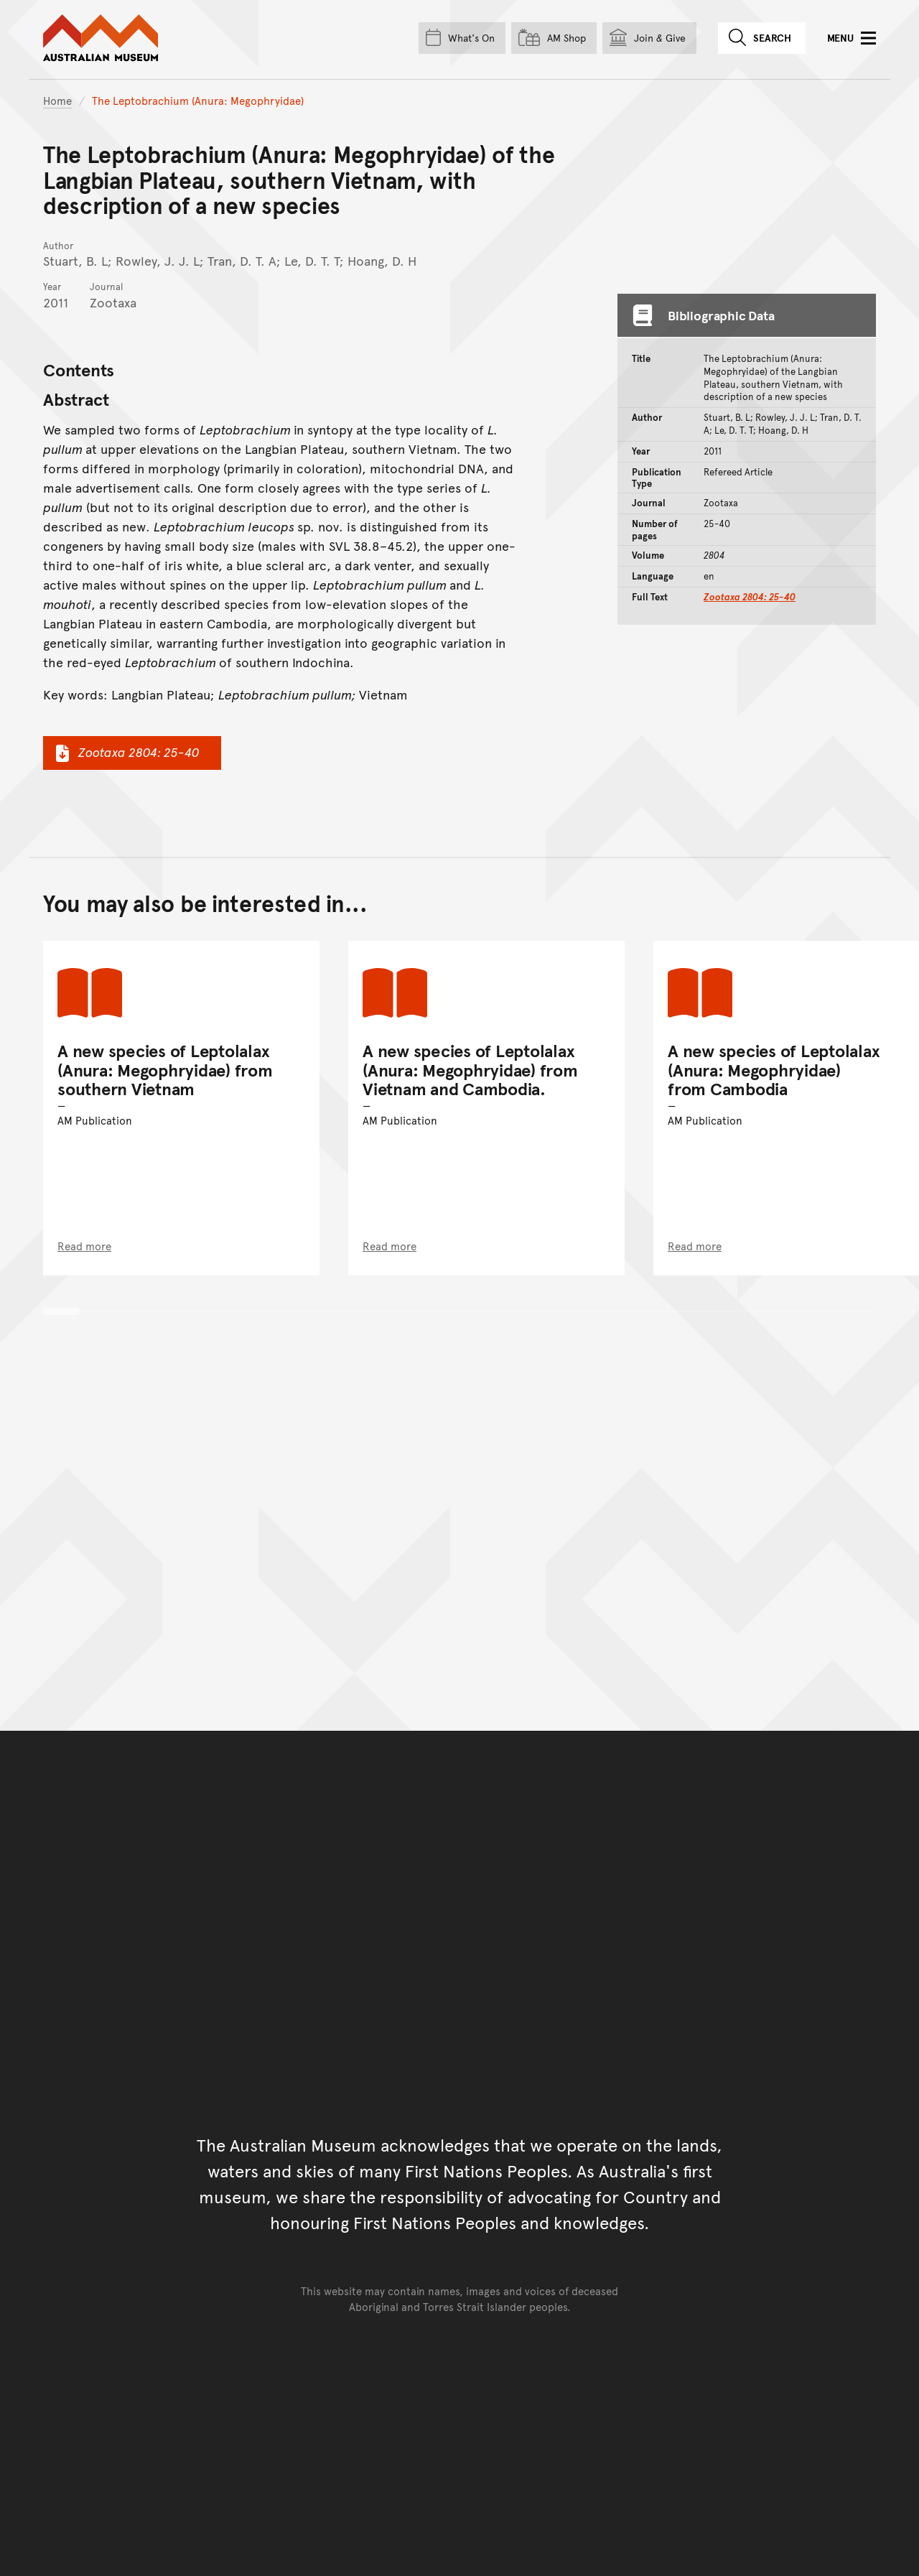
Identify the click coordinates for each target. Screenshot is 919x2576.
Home (57, 100)
